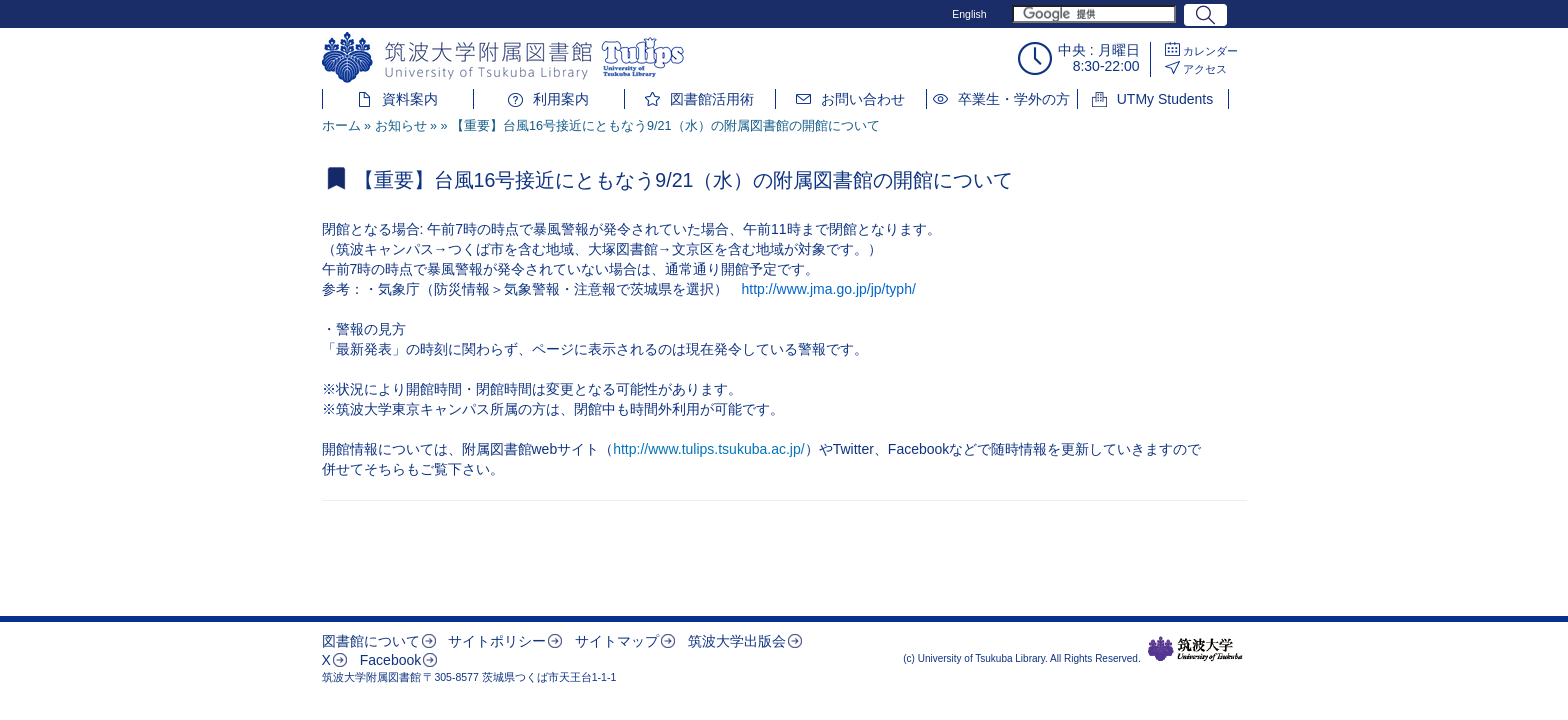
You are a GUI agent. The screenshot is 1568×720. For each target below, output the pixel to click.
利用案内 (561, 99)
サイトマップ (617, 641)
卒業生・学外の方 (1014, 99)
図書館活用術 (712, 99)
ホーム (341, 126)
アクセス (1205, 69)
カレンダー (1210, 51)
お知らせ (401, 126)
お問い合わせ (863, 99)
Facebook (390, 660)
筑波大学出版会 (737, 641)
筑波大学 (1195, 649)
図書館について (371, 641)
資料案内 (410, 99)
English (969, 14)
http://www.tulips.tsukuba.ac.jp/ (708, 449)
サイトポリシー (497, 641)
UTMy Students (1165, 99)
